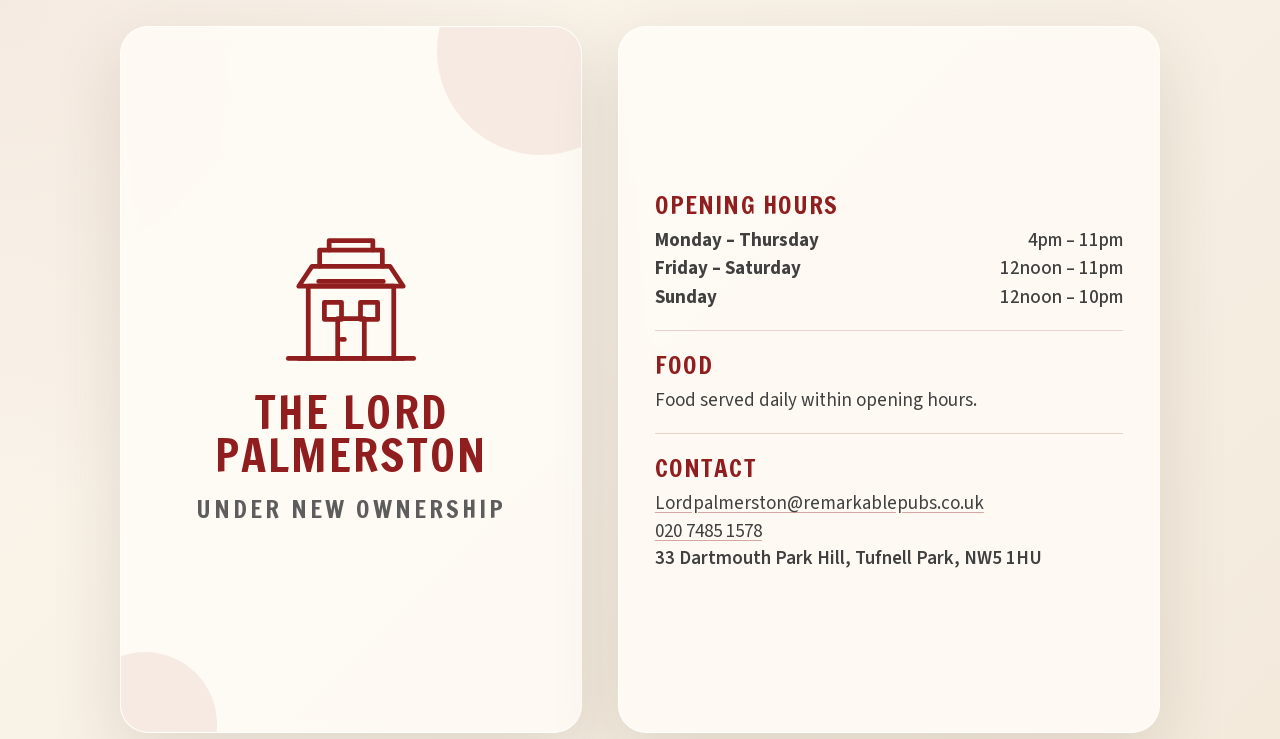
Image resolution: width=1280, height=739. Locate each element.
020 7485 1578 (708, 531)
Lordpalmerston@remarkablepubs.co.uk (819, 503)
